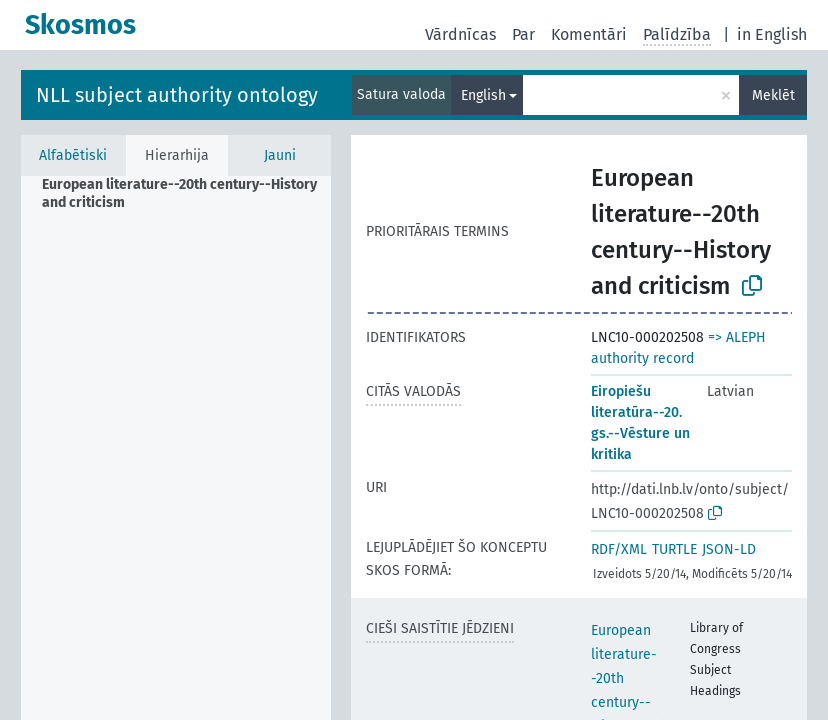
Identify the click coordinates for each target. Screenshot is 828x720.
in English (772, 34)
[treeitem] (195, 194)
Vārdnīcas (460, 34)
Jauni (280, 155)
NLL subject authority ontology (177, 95)
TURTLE (674, 549)
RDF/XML (619, 549)
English (483, 95)
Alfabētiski (73, 155)
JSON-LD (729, 549)
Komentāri (589, 34)
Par (523, 34)
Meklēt (773, 95)
